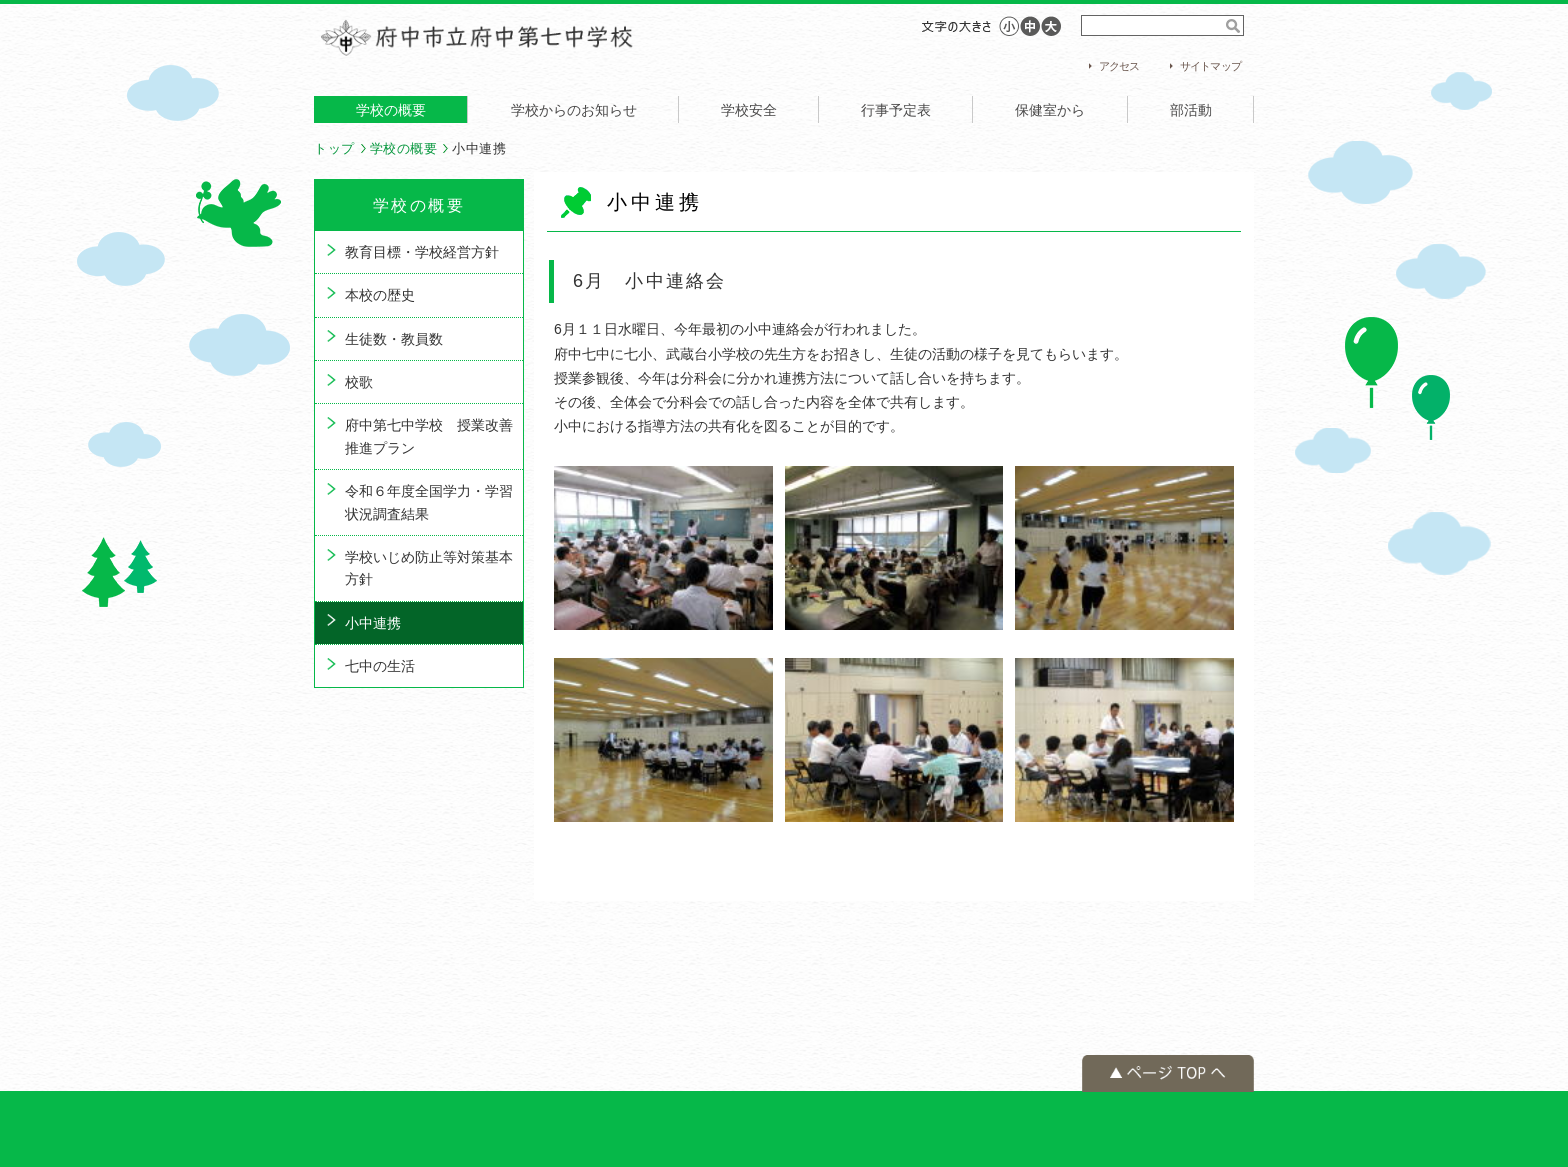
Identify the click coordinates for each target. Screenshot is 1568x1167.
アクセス (1119, 66)
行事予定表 (896, 110)
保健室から (1050, 110)
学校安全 (749, 110)
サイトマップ (1210, 66)
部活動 (1191, 110)
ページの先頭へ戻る (1168, 1073)
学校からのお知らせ (574, 110)
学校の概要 (391, 110)
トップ (334, 148)
